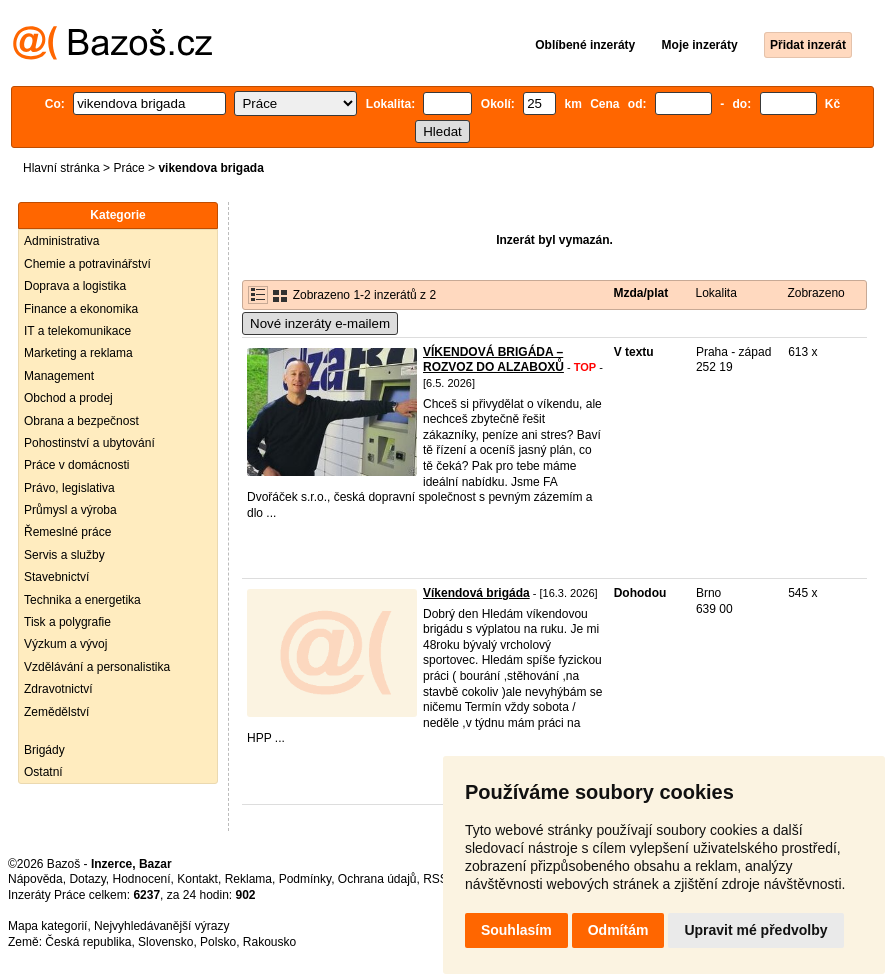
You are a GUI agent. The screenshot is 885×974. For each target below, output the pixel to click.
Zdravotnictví (58, 689)
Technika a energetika (82, 600)
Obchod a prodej (68, 398)
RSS (435, 879)
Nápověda (35, 879)
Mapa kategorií (47, 926)
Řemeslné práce (67, 532)
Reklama (248, 879)
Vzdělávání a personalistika (97, 667)
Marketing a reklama (78, 353)
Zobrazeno (815, 293)
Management (59, 376)
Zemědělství (56, 712)
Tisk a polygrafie (67, 622)
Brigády (44, 750)
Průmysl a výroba (70, 510)
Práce (128, 168)
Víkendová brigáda (476, 593)
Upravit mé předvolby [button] (755, 930)
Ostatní (43, 772)
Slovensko (165, 942)
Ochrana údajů (377, 879)
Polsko (218, 942)
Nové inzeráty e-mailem (320, 323)
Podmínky (305, 879)
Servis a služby (64, 555)
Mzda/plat (641, 293)
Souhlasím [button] (516, 930)
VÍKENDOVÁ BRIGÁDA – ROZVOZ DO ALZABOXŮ (493, 360)
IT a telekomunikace (77, 331)
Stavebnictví (56, 577)
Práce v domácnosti (76, 465)
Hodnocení (142, 879)
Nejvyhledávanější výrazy (161, 926)
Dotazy (87, 879)
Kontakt (197, 879)
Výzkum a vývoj (65, 644)
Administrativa (61, 241)
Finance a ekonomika (81, 309)
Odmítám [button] (618, 930)
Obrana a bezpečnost (81, 421)
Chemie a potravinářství (87, 264)
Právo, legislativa (69, 488)
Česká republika (88, 942)
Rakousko (269, 942)
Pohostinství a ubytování (89, 443)
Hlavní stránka (61, 168)
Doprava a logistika (75, 286)
